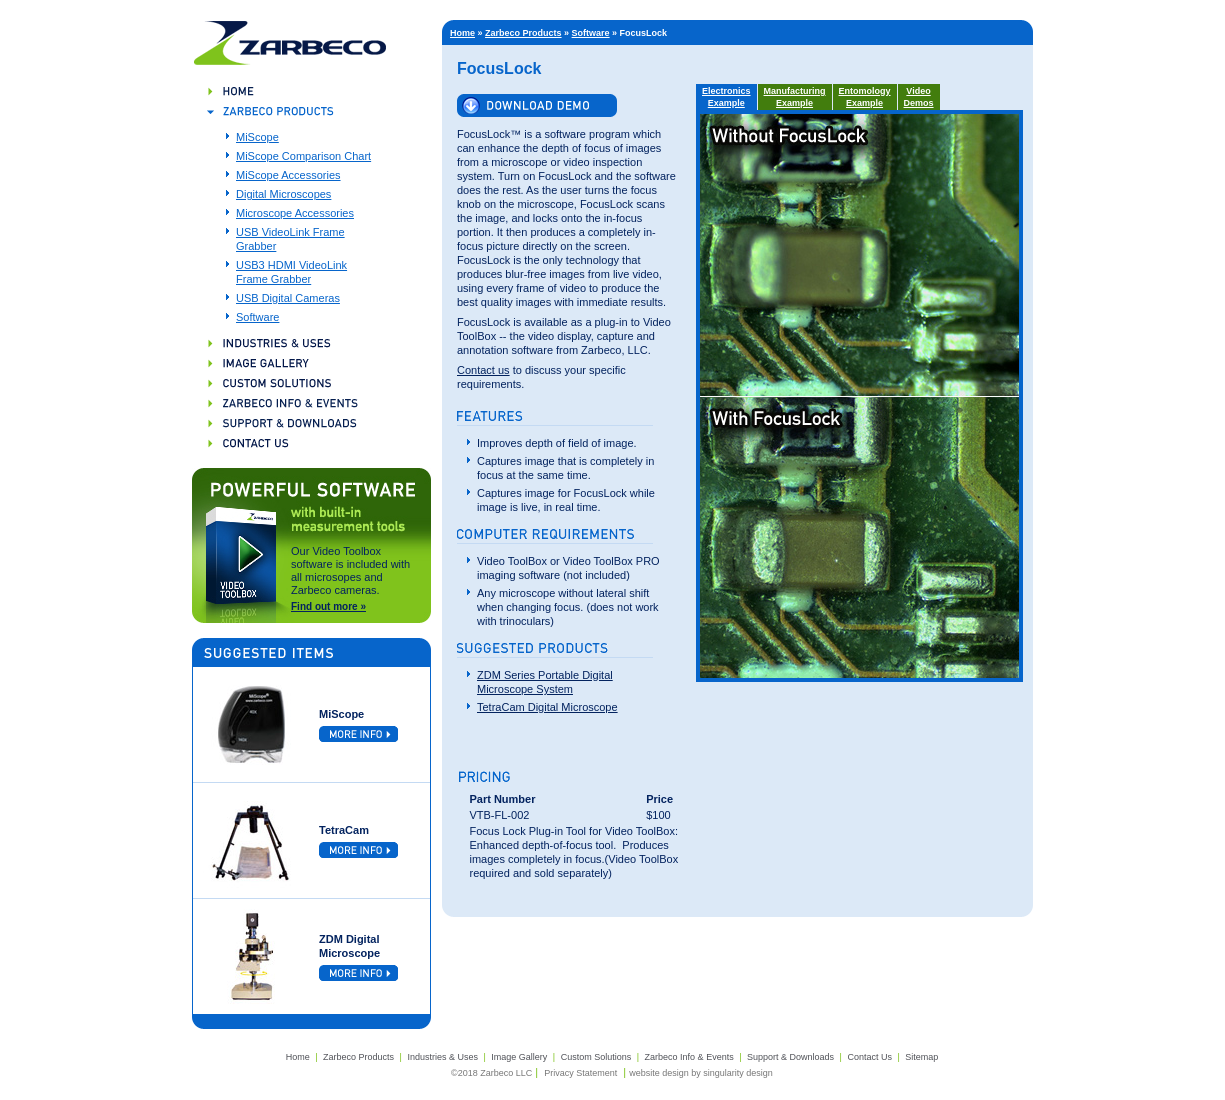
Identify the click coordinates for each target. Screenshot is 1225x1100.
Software (257, 317)
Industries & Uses (442, 1057)
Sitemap (921, 1057)
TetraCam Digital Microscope (547, 707)
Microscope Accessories (295, 213)
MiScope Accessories (288, 175)
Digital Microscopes (283, 194)
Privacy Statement (580, 1073)
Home (462, 33)
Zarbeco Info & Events (689, 1057)
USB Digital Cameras (288, 298)
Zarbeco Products (523, 33)
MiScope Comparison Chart (303, 156)
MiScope (257, 137)
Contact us (483, 370)
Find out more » (328, 606)
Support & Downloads (790, 1057)
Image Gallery (519, 1057)
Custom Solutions (596, 1057)
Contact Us (869, 1057)
